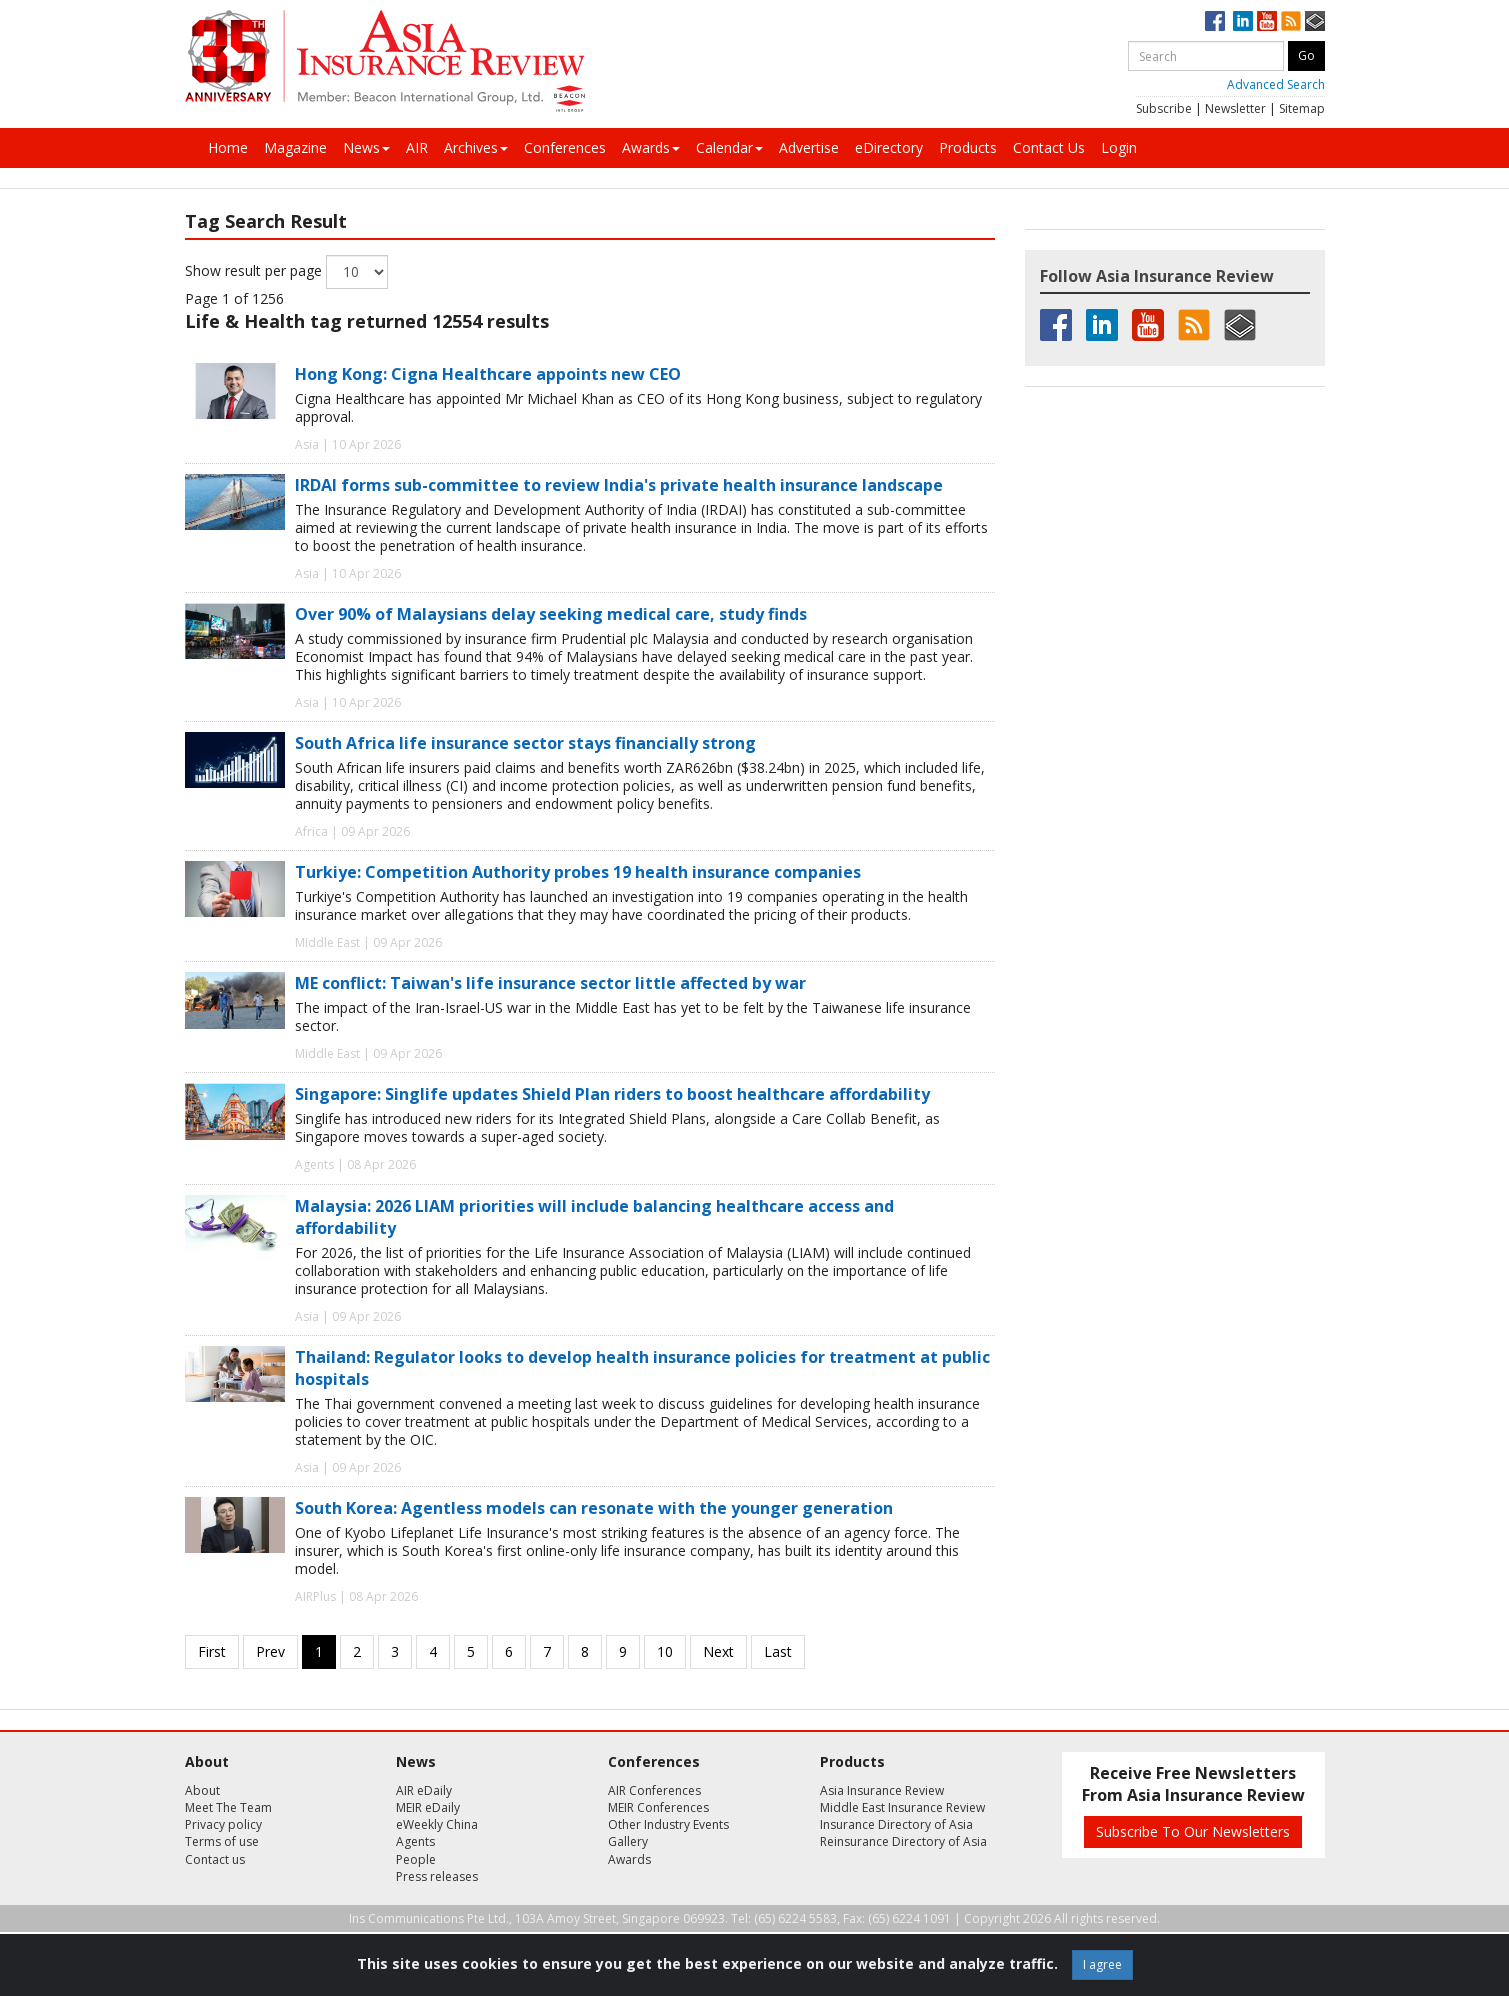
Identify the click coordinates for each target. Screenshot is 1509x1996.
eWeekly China (437, 1824)
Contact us (215, 1859)
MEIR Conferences (658, 1807)
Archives (476, 147)
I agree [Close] (1102, 1964)
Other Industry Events (668, 1824)
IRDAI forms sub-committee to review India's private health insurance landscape (619, 485)
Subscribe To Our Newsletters (1193, 1831)
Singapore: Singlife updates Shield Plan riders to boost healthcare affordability (612, 1094)
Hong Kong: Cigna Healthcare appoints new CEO (488, 374)
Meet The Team (228, 1807)
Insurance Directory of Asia (896, 1824)
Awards (651, 147)
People (416, 1859)
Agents (415, 1841)
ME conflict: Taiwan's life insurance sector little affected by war (550, 983)
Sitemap (1302, 108)
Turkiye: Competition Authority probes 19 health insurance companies (578, 872)
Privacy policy (223, 1824)
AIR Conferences (654, 1790)
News (366, 147)
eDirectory (889, 147)
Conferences (565, 147)
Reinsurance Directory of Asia (903, 1841)
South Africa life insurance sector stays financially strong (525, 743)
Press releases (437, 1876)
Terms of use (222, 1841)
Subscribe (1164, 108)
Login (1119, 147)
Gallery (628, 1841)
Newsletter (1235, 108)
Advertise (809, 147)
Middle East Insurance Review (902, 1807)
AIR (417, 147)
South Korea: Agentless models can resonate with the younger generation (594, 1508)
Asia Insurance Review (882, 1790)
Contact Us (1049, 147)
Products (968, 147)
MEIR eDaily (428, 1807)
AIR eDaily (424, 1790)
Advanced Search (1276, 84)
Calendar (729, 147)
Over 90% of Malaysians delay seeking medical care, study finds (551, 614)
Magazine (295, 147)
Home (228, 147)
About (202, 1790)
